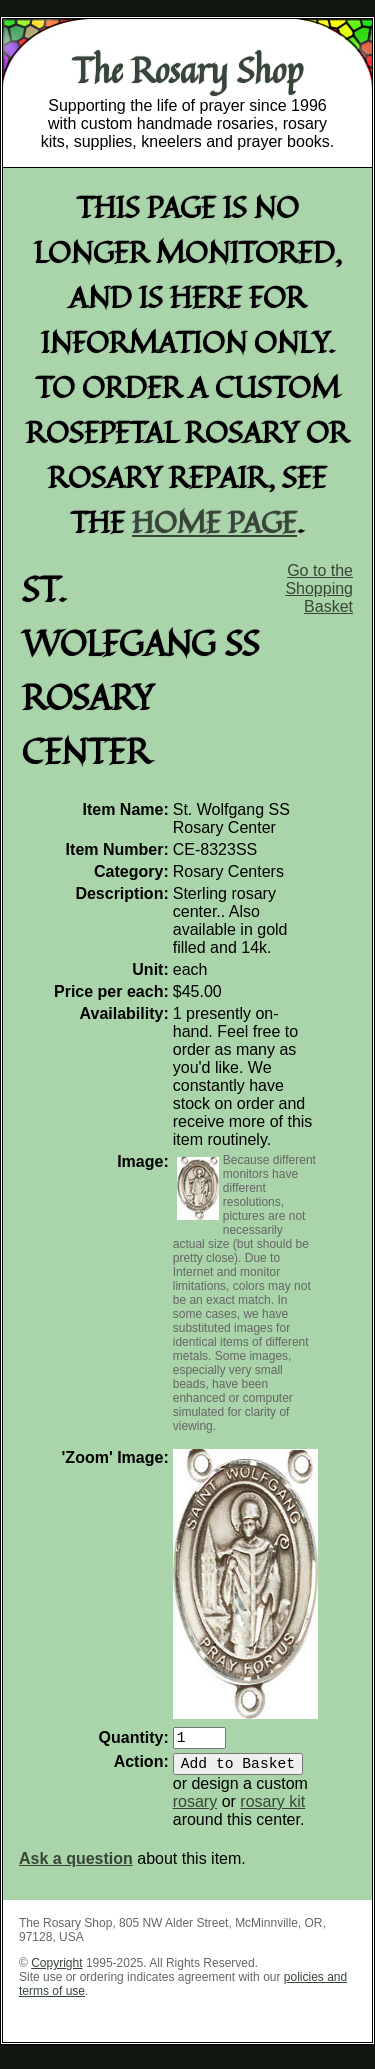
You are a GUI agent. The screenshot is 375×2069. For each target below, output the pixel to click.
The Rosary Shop (187, 70)
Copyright (56, 1971)
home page (214, 521)
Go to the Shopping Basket (319, 588)
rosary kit (272, 1809)
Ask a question (76, 1866)
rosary (195, 1809)
